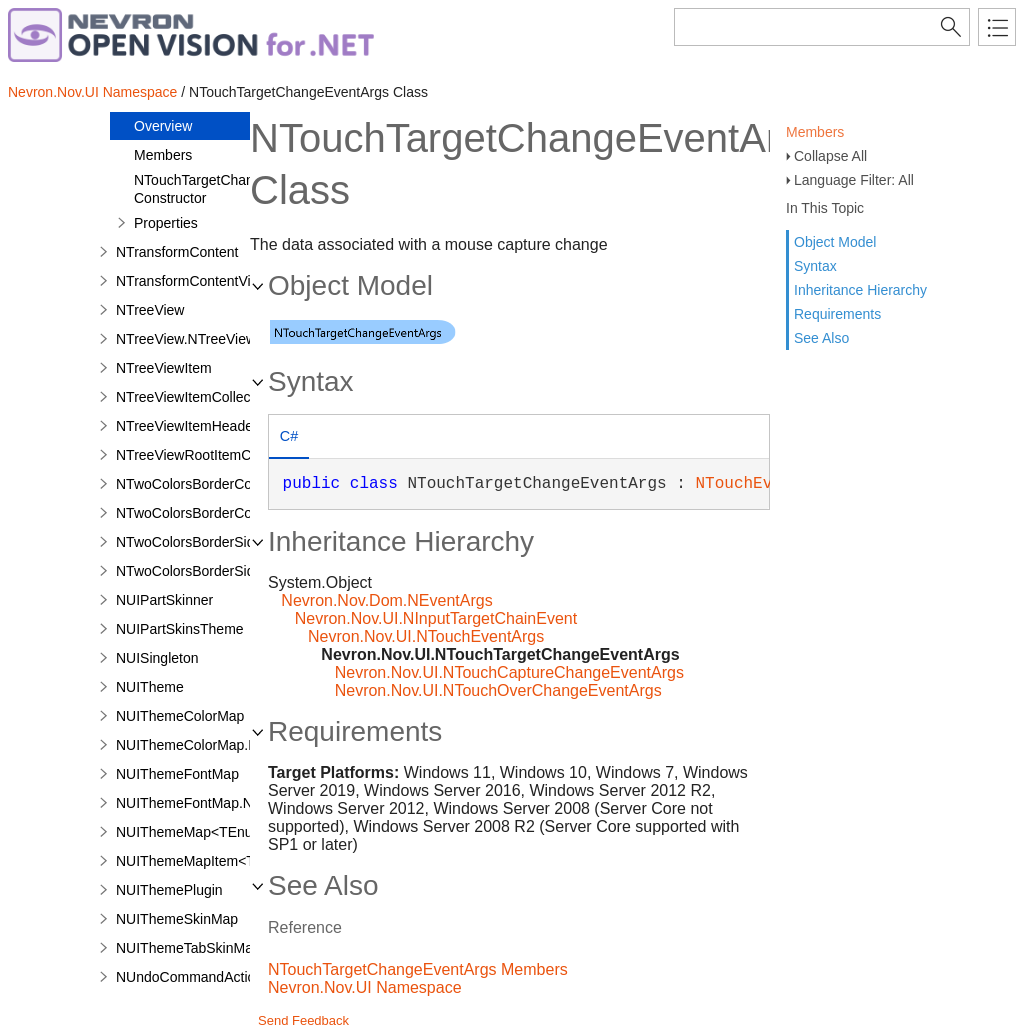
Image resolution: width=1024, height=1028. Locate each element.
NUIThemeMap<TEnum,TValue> (218, 832)
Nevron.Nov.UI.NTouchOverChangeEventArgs (498, 690)
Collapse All (830, 156)
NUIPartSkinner (164, 600)
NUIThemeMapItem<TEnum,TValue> (231, 861)
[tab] (289, 438)
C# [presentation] (289, 436)
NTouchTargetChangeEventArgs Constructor (234, 189)
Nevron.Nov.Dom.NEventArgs (386, 600)
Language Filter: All (854, 180)
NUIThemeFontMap (177, 774)
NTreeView (150, 310)
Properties (166, 223)
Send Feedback (303, 1020)
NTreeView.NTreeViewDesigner (214, 339)
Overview (163, 126)
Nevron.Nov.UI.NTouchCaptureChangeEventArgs (509, 672)
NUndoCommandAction (189, 977)
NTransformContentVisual (196, 281)
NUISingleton (157, 658)
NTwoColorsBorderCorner (196, 484)
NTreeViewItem (164, 368)
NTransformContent (177, 252)
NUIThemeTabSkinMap (188, 948)
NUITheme (150, 687)
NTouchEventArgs (767, 484)
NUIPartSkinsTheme (180, 629)
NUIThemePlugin (169, 890)
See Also (821, 338)
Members (815, 132)
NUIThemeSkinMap (177, 919)
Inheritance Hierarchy (860, 290)
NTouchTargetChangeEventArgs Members (418, 969)
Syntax (815, 266)
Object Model (835, 242)
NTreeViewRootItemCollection (209, 455)
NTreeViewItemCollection (194, 397)
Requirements (837, 314)
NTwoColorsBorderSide (189, 542)
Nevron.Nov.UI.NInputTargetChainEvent (436, 618)
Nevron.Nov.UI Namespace (92, 92)
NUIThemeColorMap (180, 716)
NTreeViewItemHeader (187, 426)
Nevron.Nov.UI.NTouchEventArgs (426, 636)
